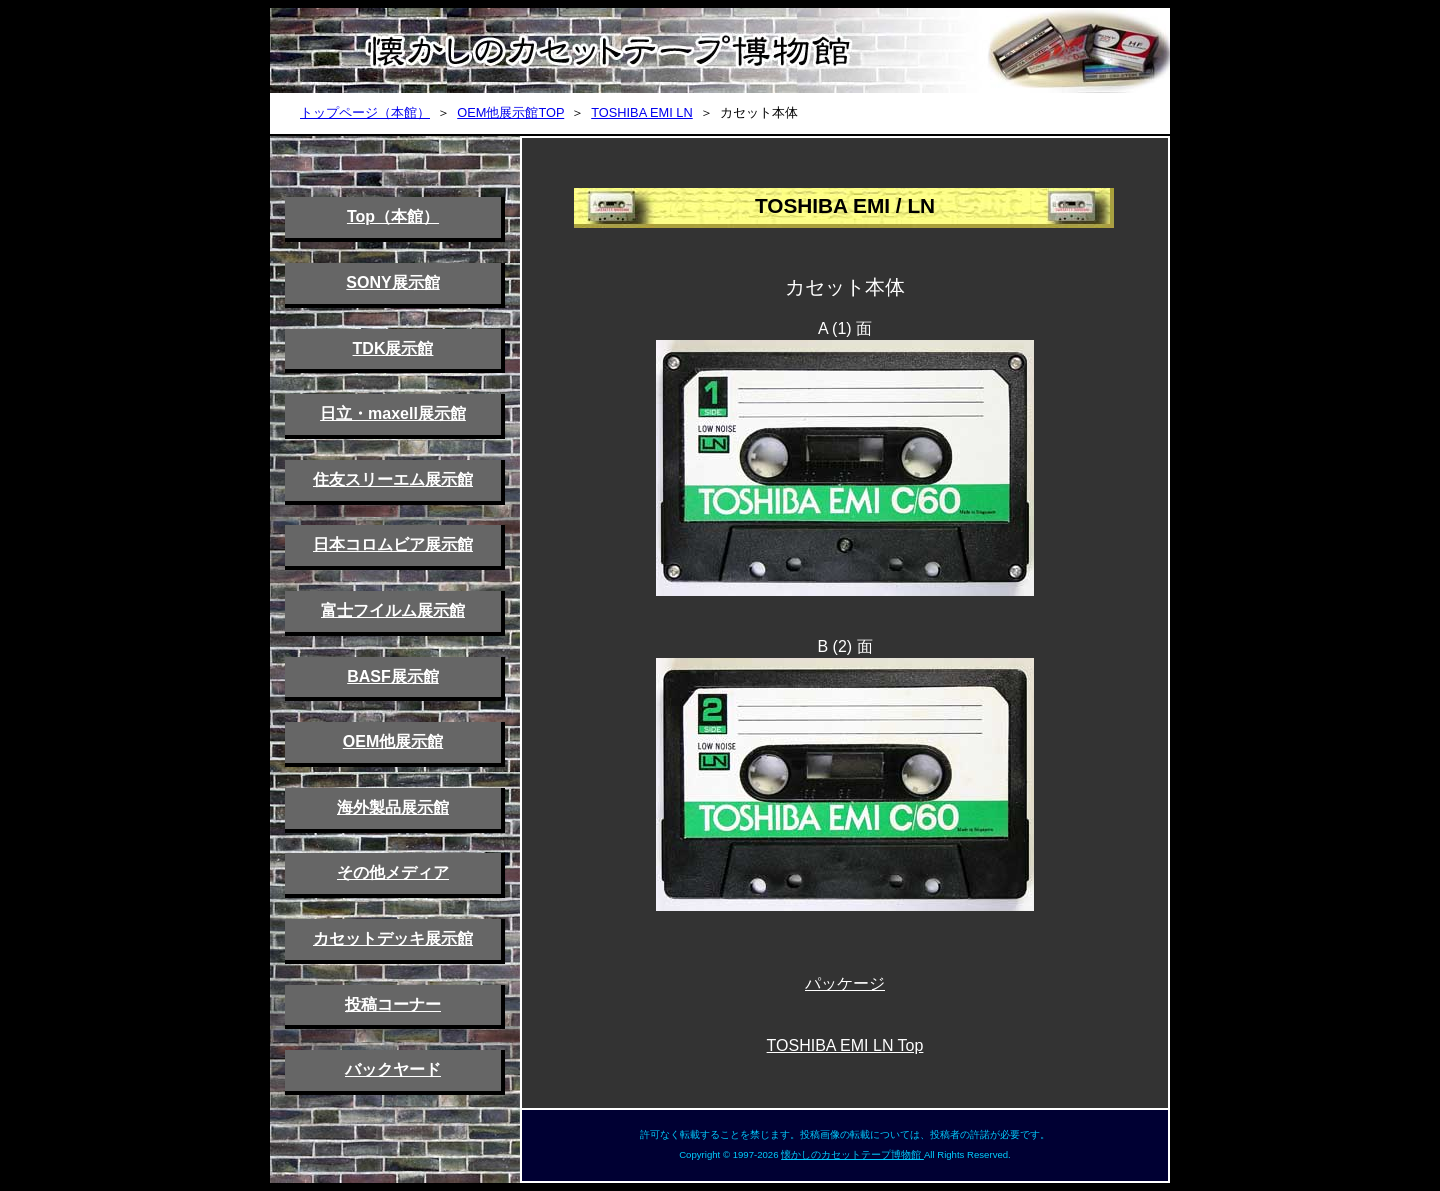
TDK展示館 (393, 348)
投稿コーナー (393, 1004)
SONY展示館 (392, 282)
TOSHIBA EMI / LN (845, 205)
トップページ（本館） (365, 112)
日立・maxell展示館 (393, 413)
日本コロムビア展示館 (393, 544)
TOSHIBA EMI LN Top (845, 1045)
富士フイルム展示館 (393, 610)
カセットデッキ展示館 (393, 938)
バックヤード (393, 1069)
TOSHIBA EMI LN (641, 112)
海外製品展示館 (393, 807)
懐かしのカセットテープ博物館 (852, 1154)
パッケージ (845, 983)
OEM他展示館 (393, 741)
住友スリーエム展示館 (393, 479)
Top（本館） (393, 216)
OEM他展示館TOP (510, 112)
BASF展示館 (393, 676)
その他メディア (393, 872)
